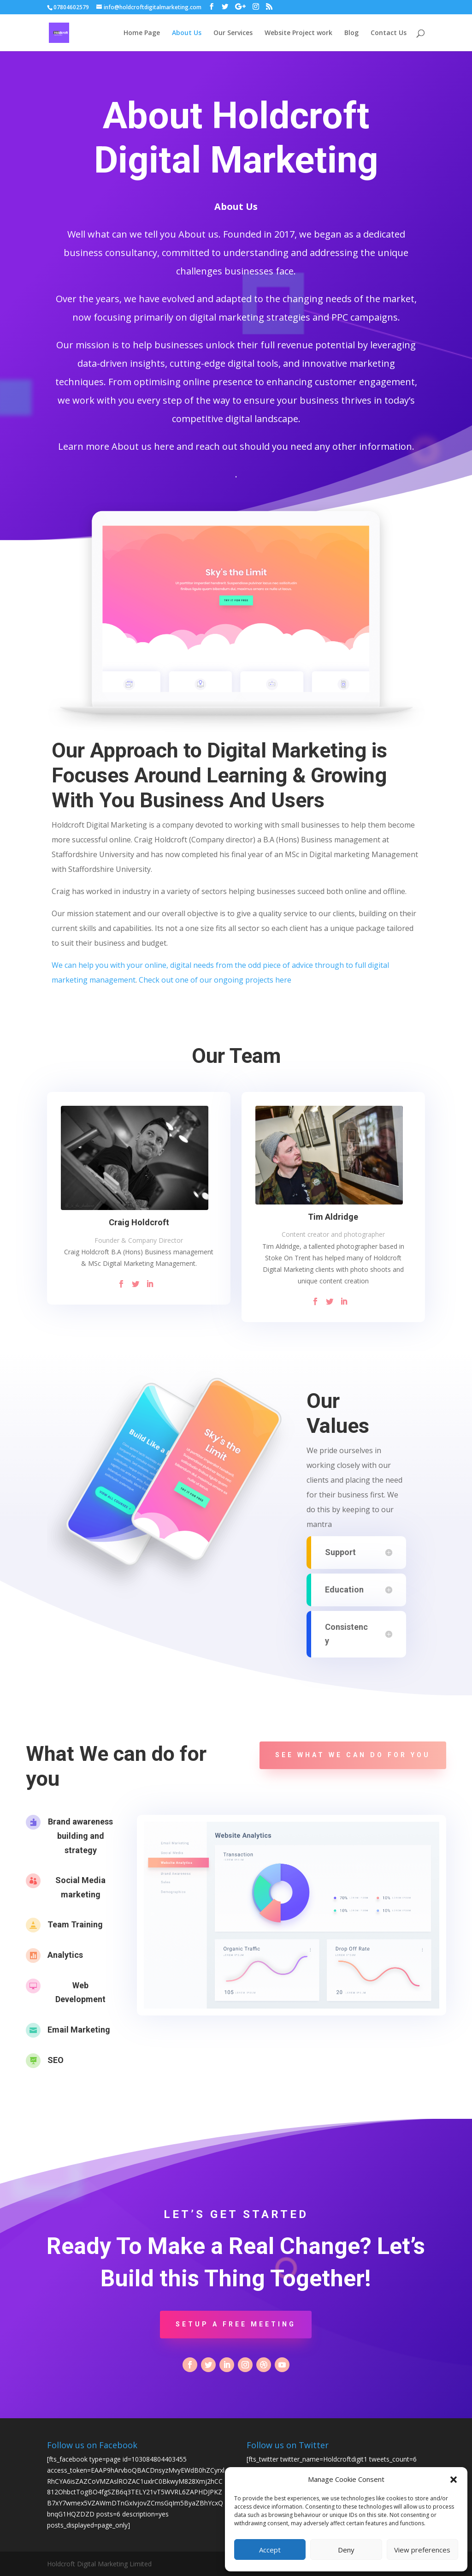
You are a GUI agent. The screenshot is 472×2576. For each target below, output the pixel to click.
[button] (453, 2479)
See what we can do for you (353, 1755)
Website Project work (298, 33)
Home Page (142, 33)
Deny (346, 2549)
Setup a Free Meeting (236, 2324)
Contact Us (389, 33)
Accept (270, 2549)
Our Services (233, 33)
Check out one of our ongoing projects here (215, 980)
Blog (351, 33)
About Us (186, 33)
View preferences (422, 2549)
